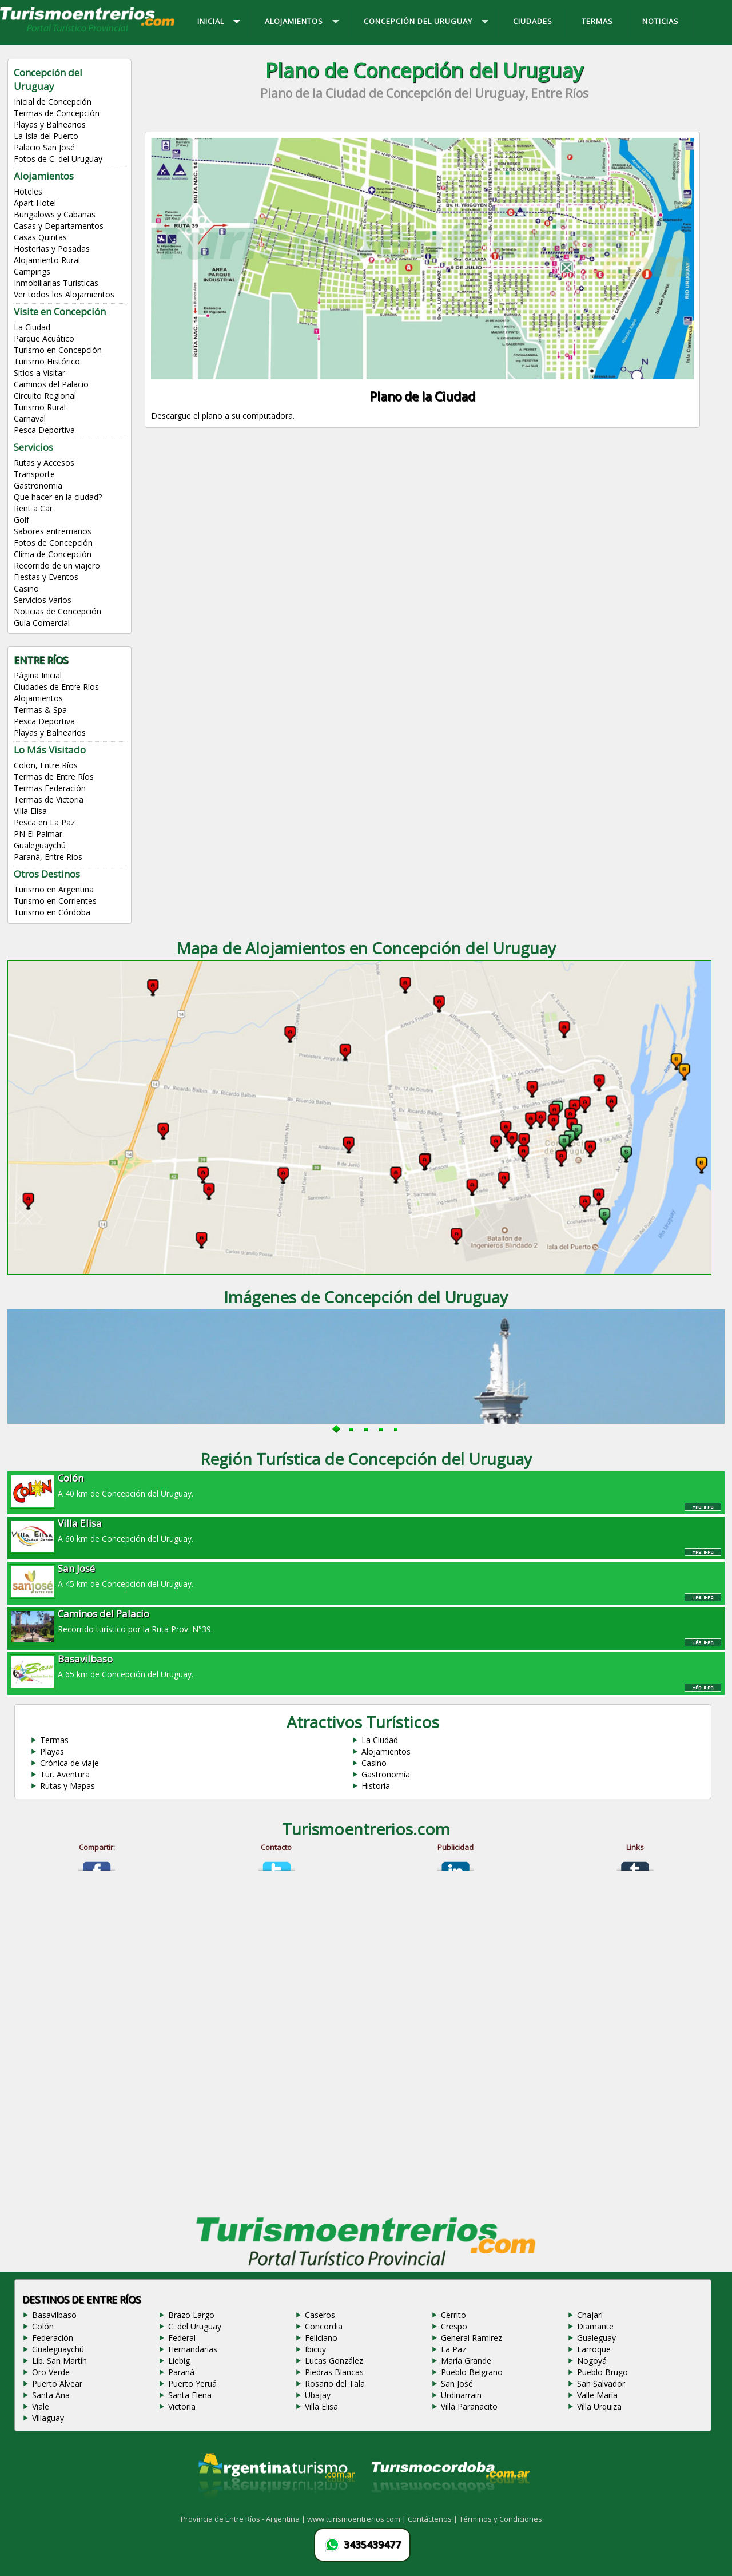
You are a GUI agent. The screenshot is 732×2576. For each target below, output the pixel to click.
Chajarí (590, 2314)
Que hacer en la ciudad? (58, 496)
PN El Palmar (38, 833)
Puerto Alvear (57, 2383)
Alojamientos (38, 698)
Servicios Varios (42, 599)
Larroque (594, 2349)
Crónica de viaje (69, 1762)
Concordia (324, 2326)
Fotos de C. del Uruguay (58, 158)
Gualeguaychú (40, 845)
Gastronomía (385, 1774)
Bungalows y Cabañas (55, 214)
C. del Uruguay (194, 2326)
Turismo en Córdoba (52, 912)
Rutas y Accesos (44, 462)
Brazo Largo (191, 2314)
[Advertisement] (424, 539)
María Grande (466, 2360)
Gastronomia (38, 485)
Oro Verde (51, 2372)
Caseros (320, 2314)
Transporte (34, 474)
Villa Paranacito (469, 2406)
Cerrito (453, 2314)
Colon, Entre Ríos (46, 765)
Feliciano (321, 2337)
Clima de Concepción (53, 554)
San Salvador (601, 2383)
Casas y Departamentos (59, 225)
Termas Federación (50, 788)
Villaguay (48, 2417)
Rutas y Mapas (67, 1785)
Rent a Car (33, 508)
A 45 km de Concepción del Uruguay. (366, 1575)
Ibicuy (315, 2349)
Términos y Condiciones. (501, 2519)
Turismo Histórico (47, 361)
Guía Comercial (42, 622)
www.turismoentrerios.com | (357, 2519)
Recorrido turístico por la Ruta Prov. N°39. (366, 1620)
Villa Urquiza (599, 2406)
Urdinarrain (461, 2395)
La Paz (453, 2349)
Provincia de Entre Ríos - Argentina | (244, 2519)
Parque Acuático (44, 338)
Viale (40, 2406)
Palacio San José (44, 147)
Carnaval (30, 418)
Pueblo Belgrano (472, 2372)
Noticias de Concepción (57, 611)
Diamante (595, 2326)
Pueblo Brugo (602, 2372)
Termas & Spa (40, 709)
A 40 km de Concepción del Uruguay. (366, 1485)
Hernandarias (192, 2349)
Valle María (597, 2395)
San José (457, 2383)
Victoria (182, 2406)
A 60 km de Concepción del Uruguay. (366, 1530)
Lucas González (334, 2360)
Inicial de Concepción (53, 101)
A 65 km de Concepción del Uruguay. (366, 1666)
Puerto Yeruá (192, 2383)
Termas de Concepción (57, 113)
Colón (43, 2326)
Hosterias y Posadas (52, 248)
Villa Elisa (30, 810)
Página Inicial (38, 675)
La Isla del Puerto (46, 135)
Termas (54, 1739)
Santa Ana (51, 2395)
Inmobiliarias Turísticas (56, 282)
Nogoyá (592, 2360)
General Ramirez (471, 2337)
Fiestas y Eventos (46, 576)
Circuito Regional (45, 395)
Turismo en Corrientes (55, 900)
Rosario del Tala (335, 2383)
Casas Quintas (40, 237)
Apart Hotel (35, 202)
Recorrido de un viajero (57, 565)
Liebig (179, 2360)
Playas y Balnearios (50, 124)
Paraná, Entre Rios (48, 856)
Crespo (454, 2326)
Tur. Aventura (65, 1774)
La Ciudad (32, 326)
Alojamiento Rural (47, 260)
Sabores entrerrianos (53, 531)
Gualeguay (596, 2337)
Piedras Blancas (334, 2372)
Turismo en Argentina (54, 889)
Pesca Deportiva (44, 429)
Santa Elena (190, 2395)
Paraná (181, 2372)
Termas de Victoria (48, 799)
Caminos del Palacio (51, 384)
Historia (375, 1785)
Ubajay (318, 2395)
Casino (26, 588)
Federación (52, 2337)
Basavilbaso (54, 2314)
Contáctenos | (433, 2519)
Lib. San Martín (59, 2360)
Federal (182, 2337)
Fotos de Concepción (53, 542)
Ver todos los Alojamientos (64, 294)
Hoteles (28, 191)
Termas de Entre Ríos (54, 776)
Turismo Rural (40, 407)
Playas (52, 1751)
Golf (21, 519)
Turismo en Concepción (58, 349)
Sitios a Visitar (39, 372)
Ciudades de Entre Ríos (56, 686)
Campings (32, 271)
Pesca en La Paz (44, 822)
